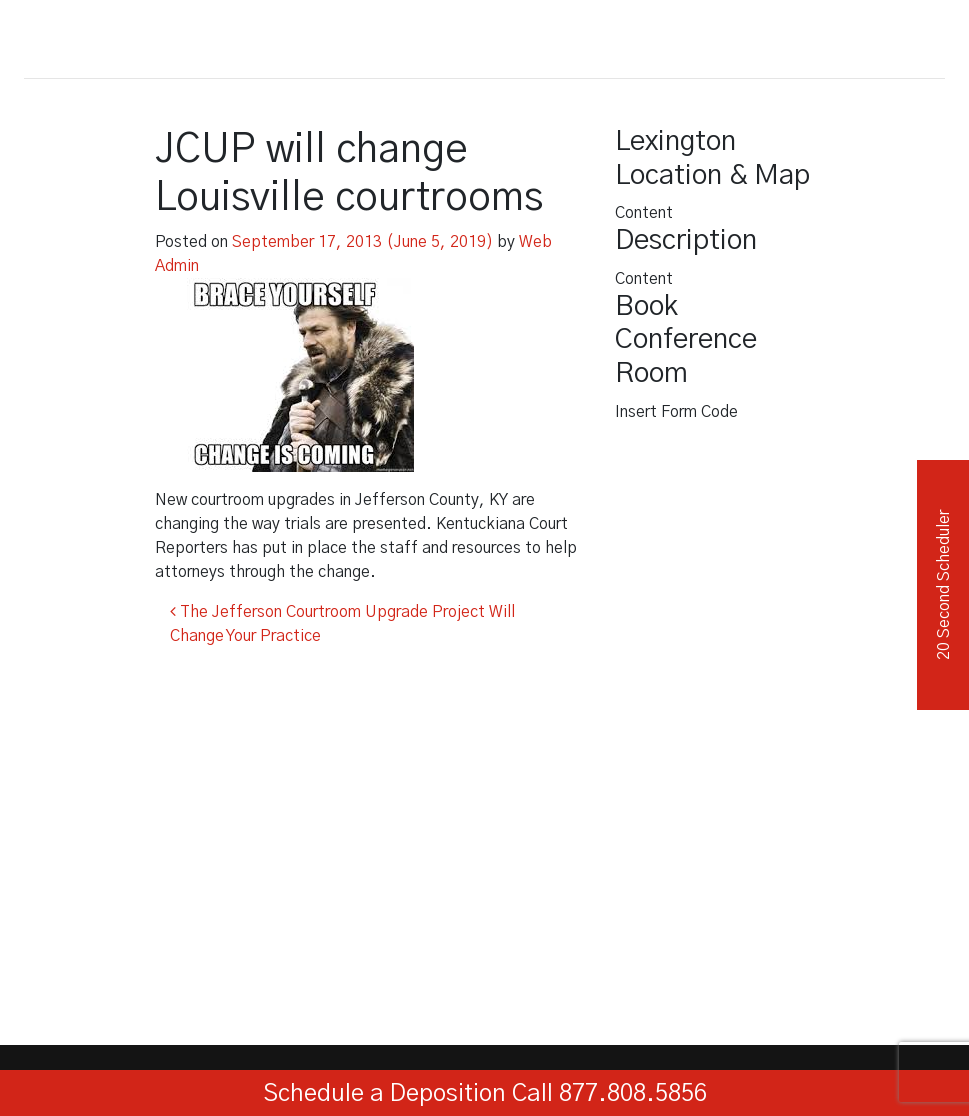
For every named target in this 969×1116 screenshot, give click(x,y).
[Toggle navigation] (923, 35)
